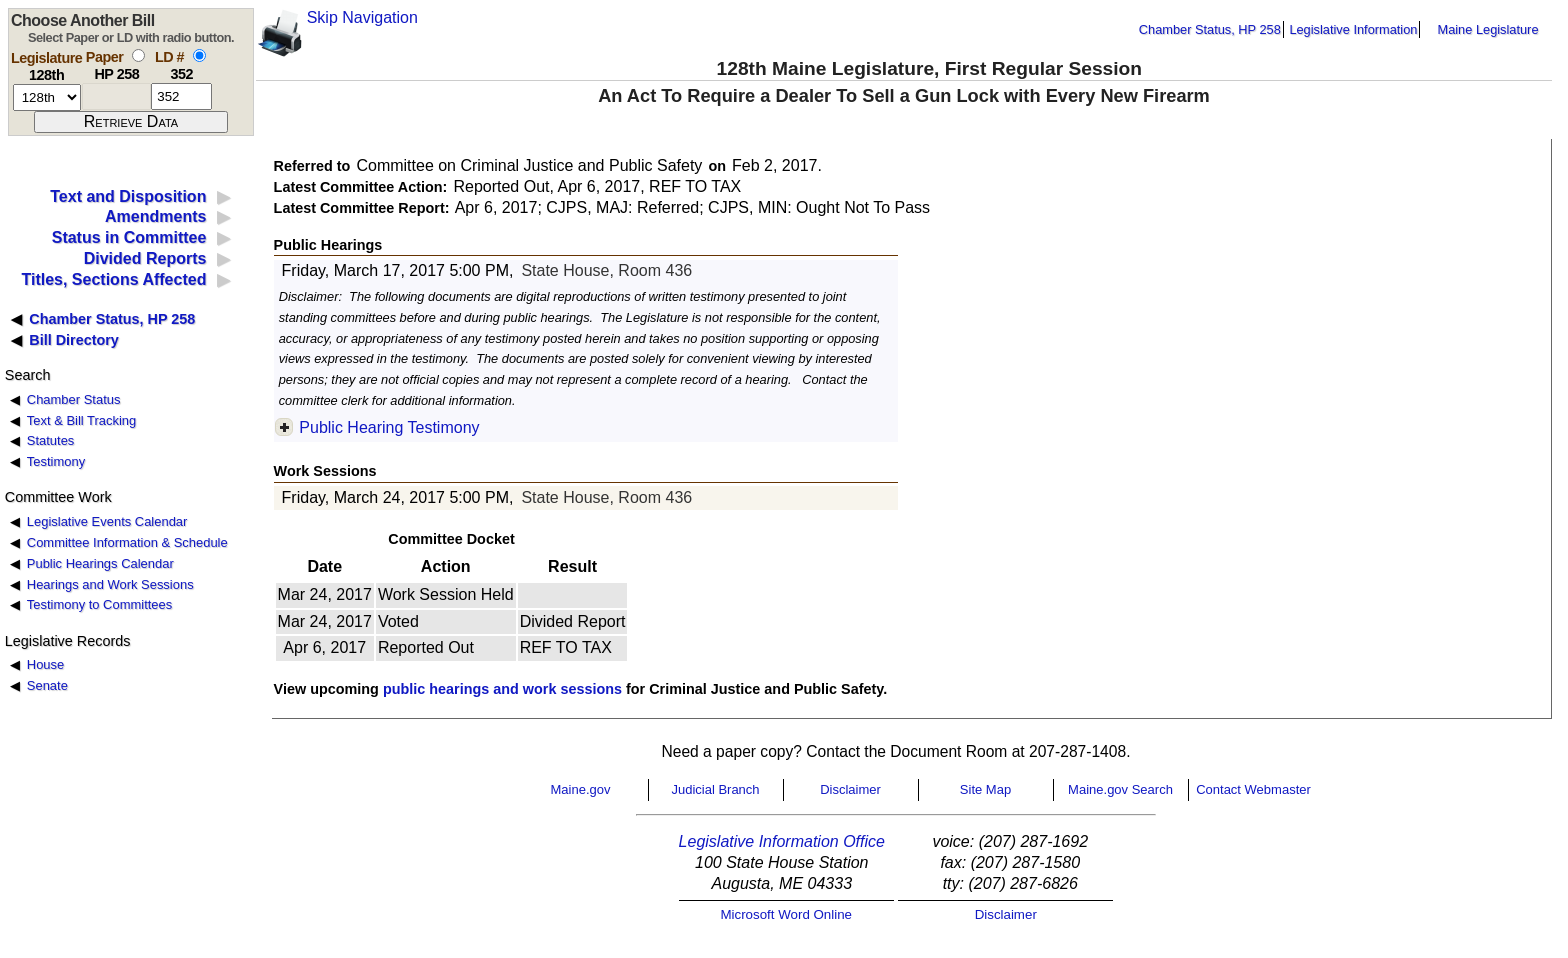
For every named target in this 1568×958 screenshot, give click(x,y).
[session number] (47, 97)
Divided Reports (145, 258)
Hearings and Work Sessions (110, 584)
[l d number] (181, 96)
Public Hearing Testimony (389, 427)
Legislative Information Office (782, 841)
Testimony (56, 461)
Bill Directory (74, 340)
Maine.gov (581, 789)
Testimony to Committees (99, 604)
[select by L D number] (199, 55)
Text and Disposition (128, 196)
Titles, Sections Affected (113, 279)
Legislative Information (1353, 29)
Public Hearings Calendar (100, 563)
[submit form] (131, 122)
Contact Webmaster (1253, 789)
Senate (47, 685)
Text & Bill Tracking (81, 420)
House (45, 664)
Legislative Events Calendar (107, 521)
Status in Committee (129, 237)
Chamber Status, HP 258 (1210, 29)
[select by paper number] (138, 55)
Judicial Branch (715, 789)
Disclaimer (850, 789)
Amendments (155, 216)
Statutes (51, 440)
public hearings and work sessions (502, 689)
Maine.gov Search (1120, 789)
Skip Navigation (362, 17)
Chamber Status (74, 399)
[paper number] (116, 96)
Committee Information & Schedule (127, 542)
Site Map (985, 789)
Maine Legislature (1487, 29)
